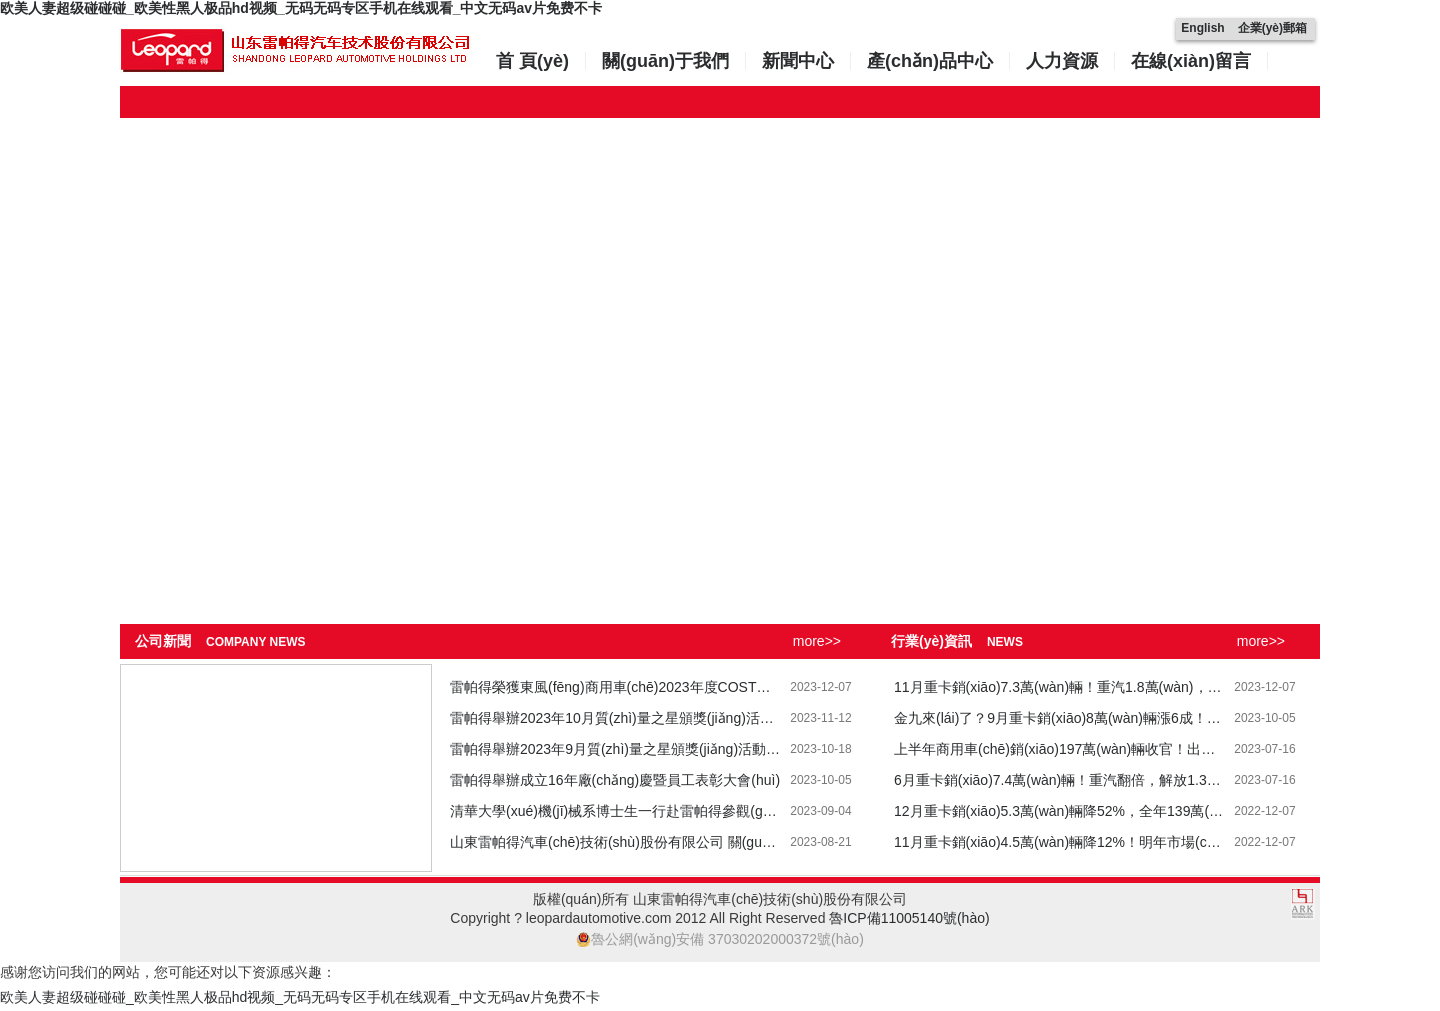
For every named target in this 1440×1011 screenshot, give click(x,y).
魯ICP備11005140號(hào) (909, 918)
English (1202, 28)
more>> (817, 641)
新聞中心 (798, 61)
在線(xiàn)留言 (1191, 61)
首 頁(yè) (532, 61)
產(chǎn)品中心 (930, 61)
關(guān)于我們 (665, 61)
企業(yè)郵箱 (1272, 28)
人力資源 (1062, 61)
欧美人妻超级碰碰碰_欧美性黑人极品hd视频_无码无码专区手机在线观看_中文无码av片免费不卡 (301, 8)
